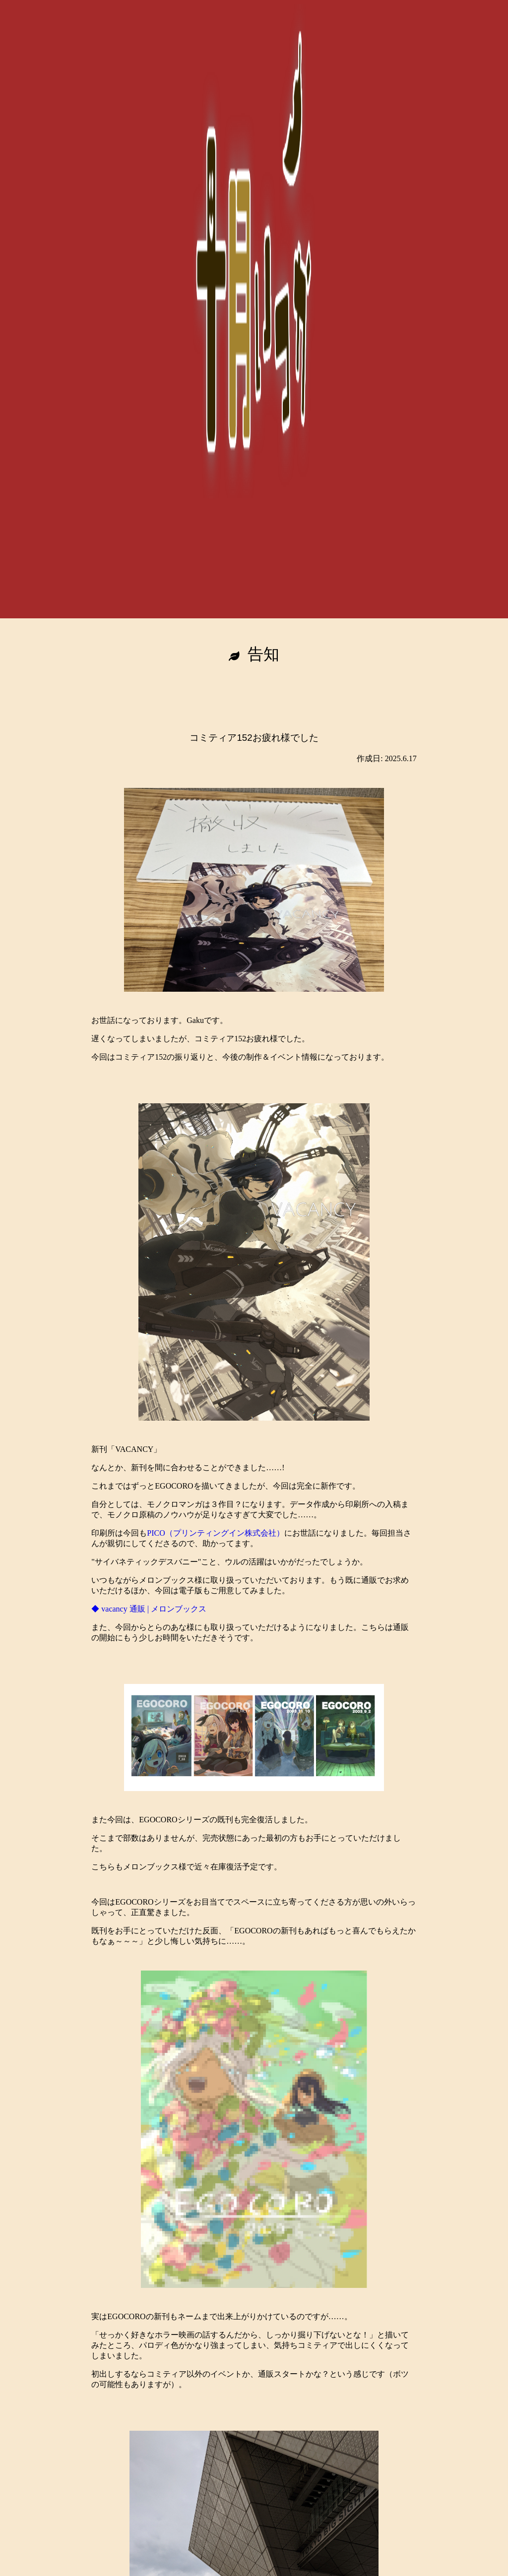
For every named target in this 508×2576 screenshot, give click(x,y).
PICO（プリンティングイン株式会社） (215, 1533)
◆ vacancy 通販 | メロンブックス (148, 1609)
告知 (263, 654)
